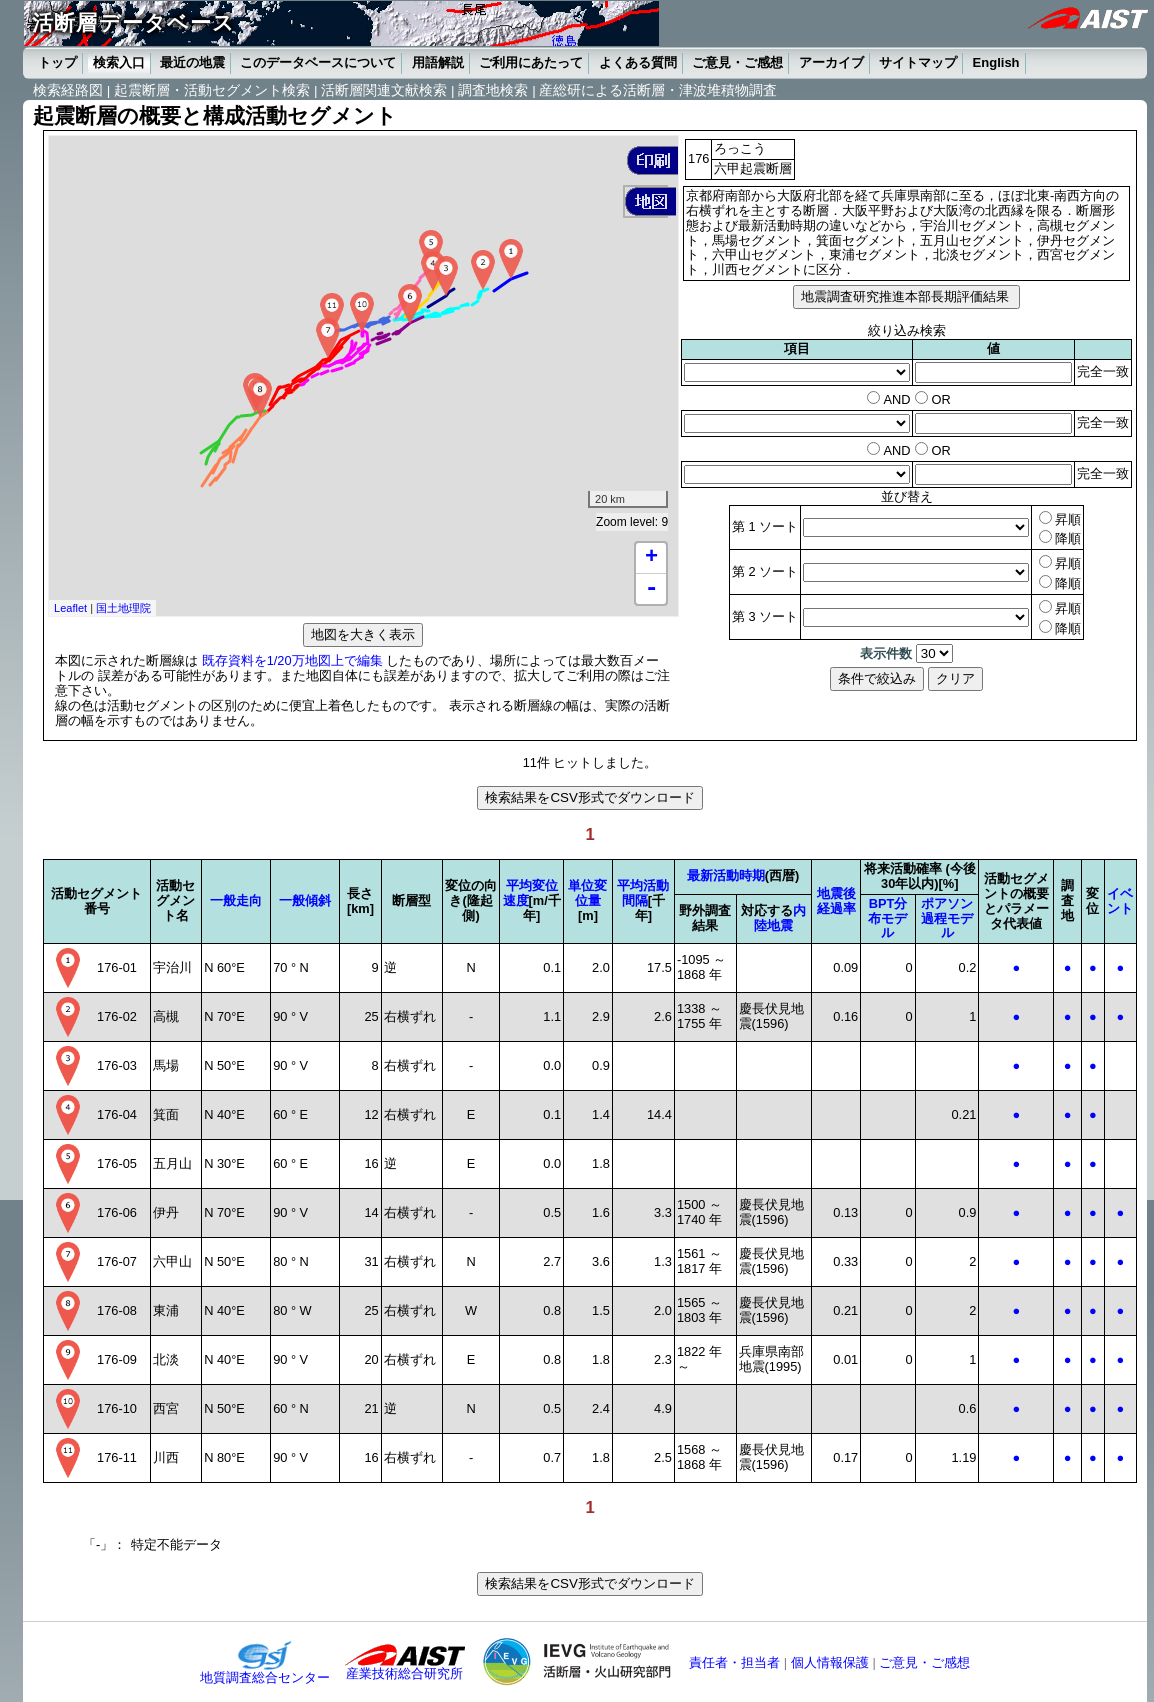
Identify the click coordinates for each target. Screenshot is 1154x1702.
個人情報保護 (830, 1662)
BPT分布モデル (887, 918)
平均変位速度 (530, 893)
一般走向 (236, 900)
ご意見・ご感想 (737, 62)
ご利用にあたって (531, 62)
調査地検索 (493, 90)
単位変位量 (587, 893)
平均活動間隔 (643, 893)
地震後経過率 (836, 901)
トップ (57, 62)
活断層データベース (133, 22)
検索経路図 (68, 90)
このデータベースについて (318, 62)
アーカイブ (831, 62)
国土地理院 (123, 608)
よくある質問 (638, 62)
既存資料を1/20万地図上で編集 (292, 660)
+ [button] (651, 558)
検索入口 (119, 62)
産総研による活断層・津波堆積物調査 (658, 90)
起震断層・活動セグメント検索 (212, 90)
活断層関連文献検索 (384, 90)
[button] (652, 160)
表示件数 (886, 653)
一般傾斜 (305, 900)
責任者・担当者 (734, 1662)
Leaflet (70, 608)
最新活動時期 (726, 875)
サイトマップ (918, 62)
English (996, 62)
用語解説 (438, 62)
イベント (1120, 901)
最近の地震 (192, 62)
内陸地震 (780, 918)
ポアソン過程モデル (947, 918)
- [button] (651, 589)
